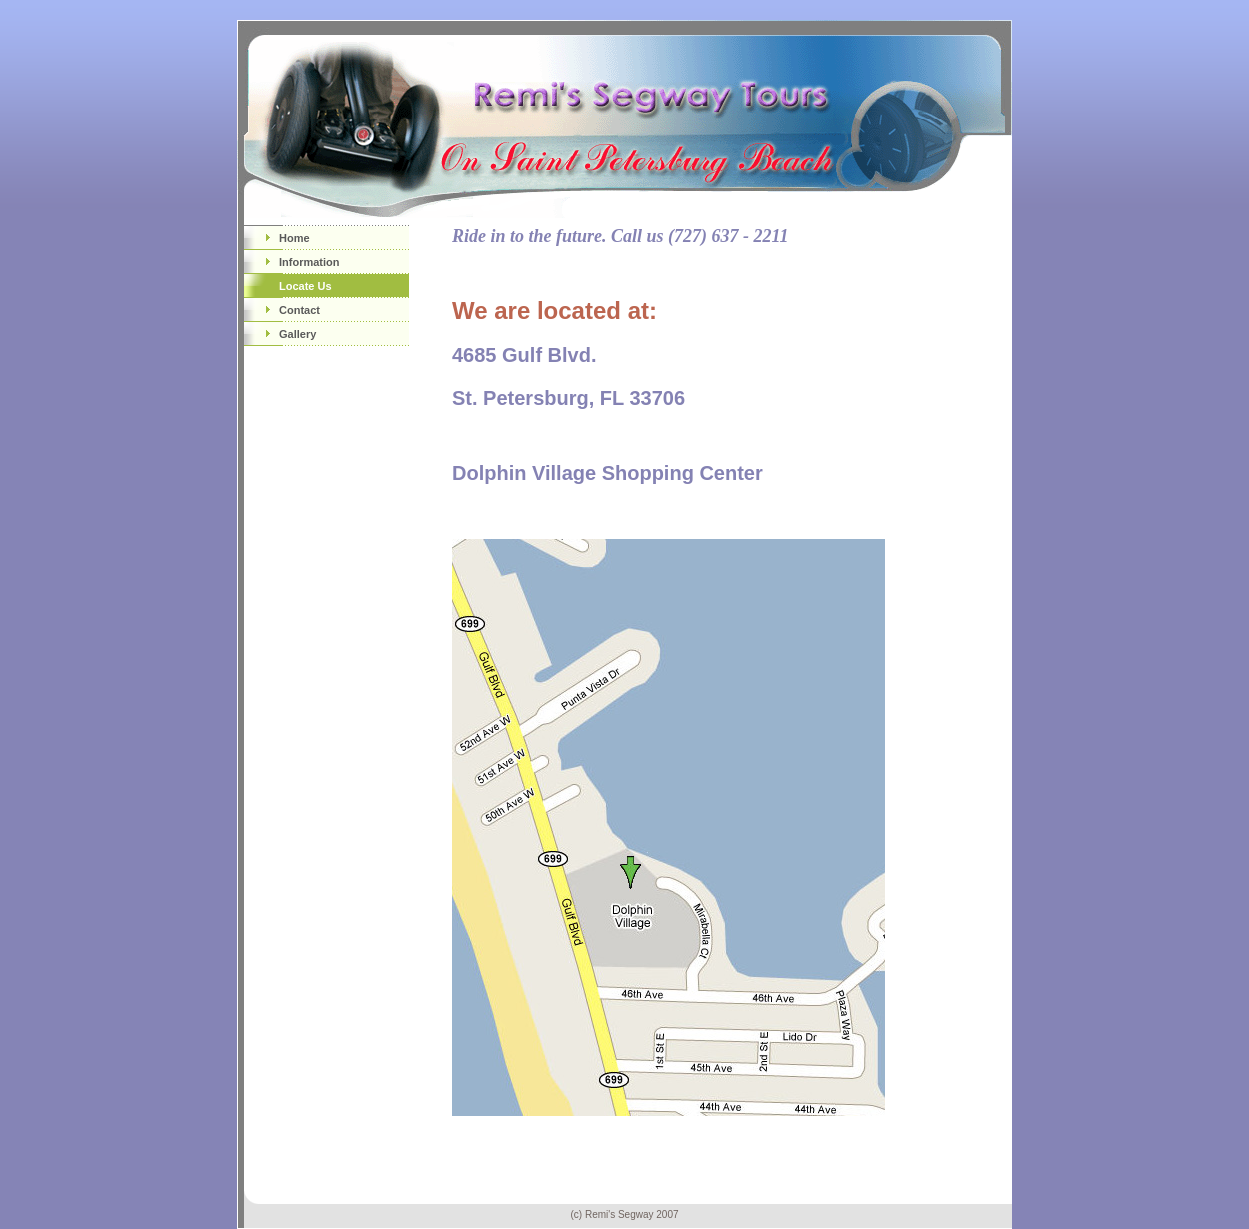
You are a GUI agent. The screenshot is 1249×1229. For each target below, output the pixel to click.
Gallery (297, 334)
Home (294, 238)
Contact (299, 310)
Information (309, 262)
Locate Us (305, 286)
